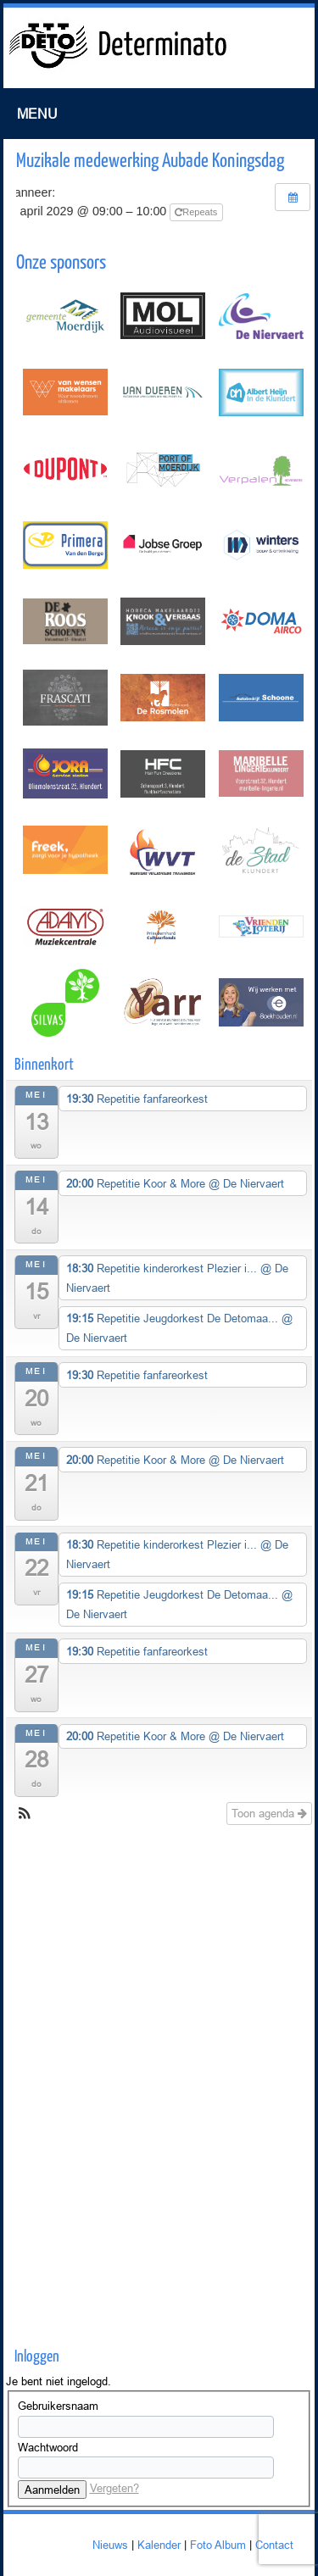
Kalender (159, 2544)
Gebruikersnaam (58, 2405)
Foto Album (218, 2544)
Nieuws (110, 2544)
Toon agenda (269, 1813)
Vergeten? (114, 2488)
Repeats (197, 212)
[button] (24, 1815)
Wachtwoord (48, 2447)
